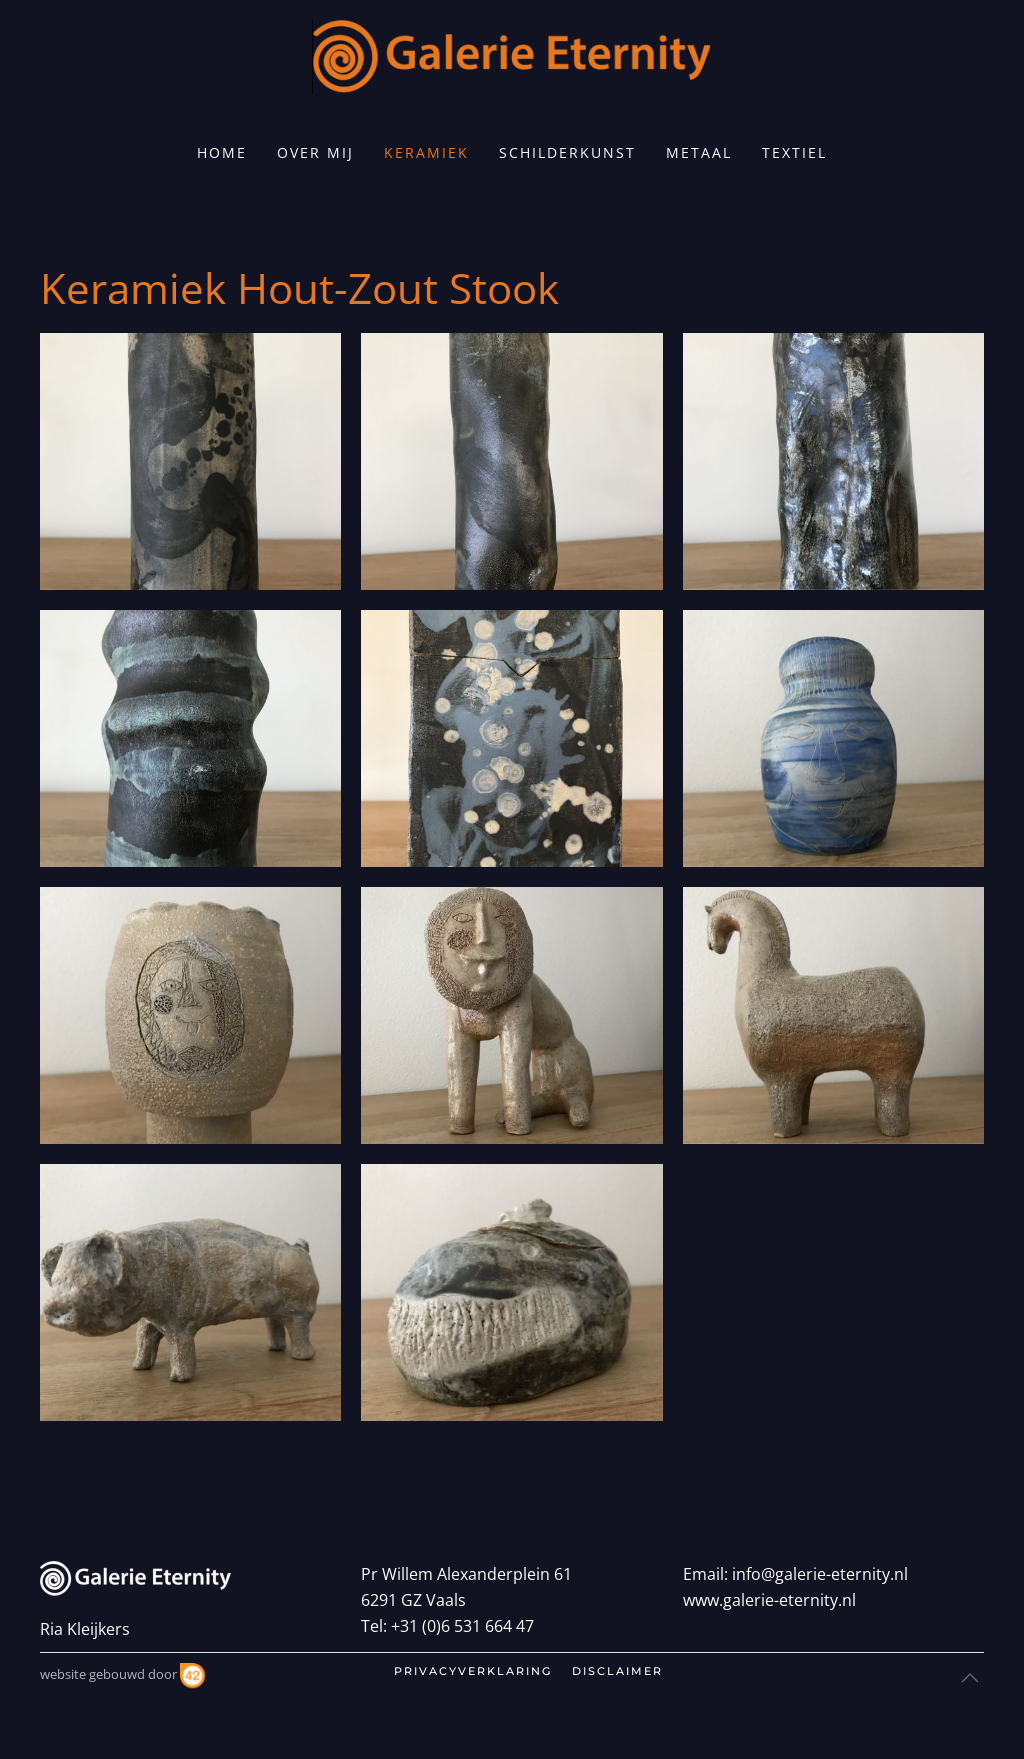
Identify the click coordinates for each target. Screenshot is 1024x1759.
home (222, 152)
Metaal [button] (699, 152)
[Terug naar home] (512, 56)
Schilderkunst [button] (567, 152)
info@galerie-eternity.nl (820, 1574)
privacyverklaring (473, 1671)
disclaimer (617, 1671)
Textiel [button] (794, 152)
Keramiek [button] (426, 152)
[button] (190, 461)
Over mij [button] (315, 152)
